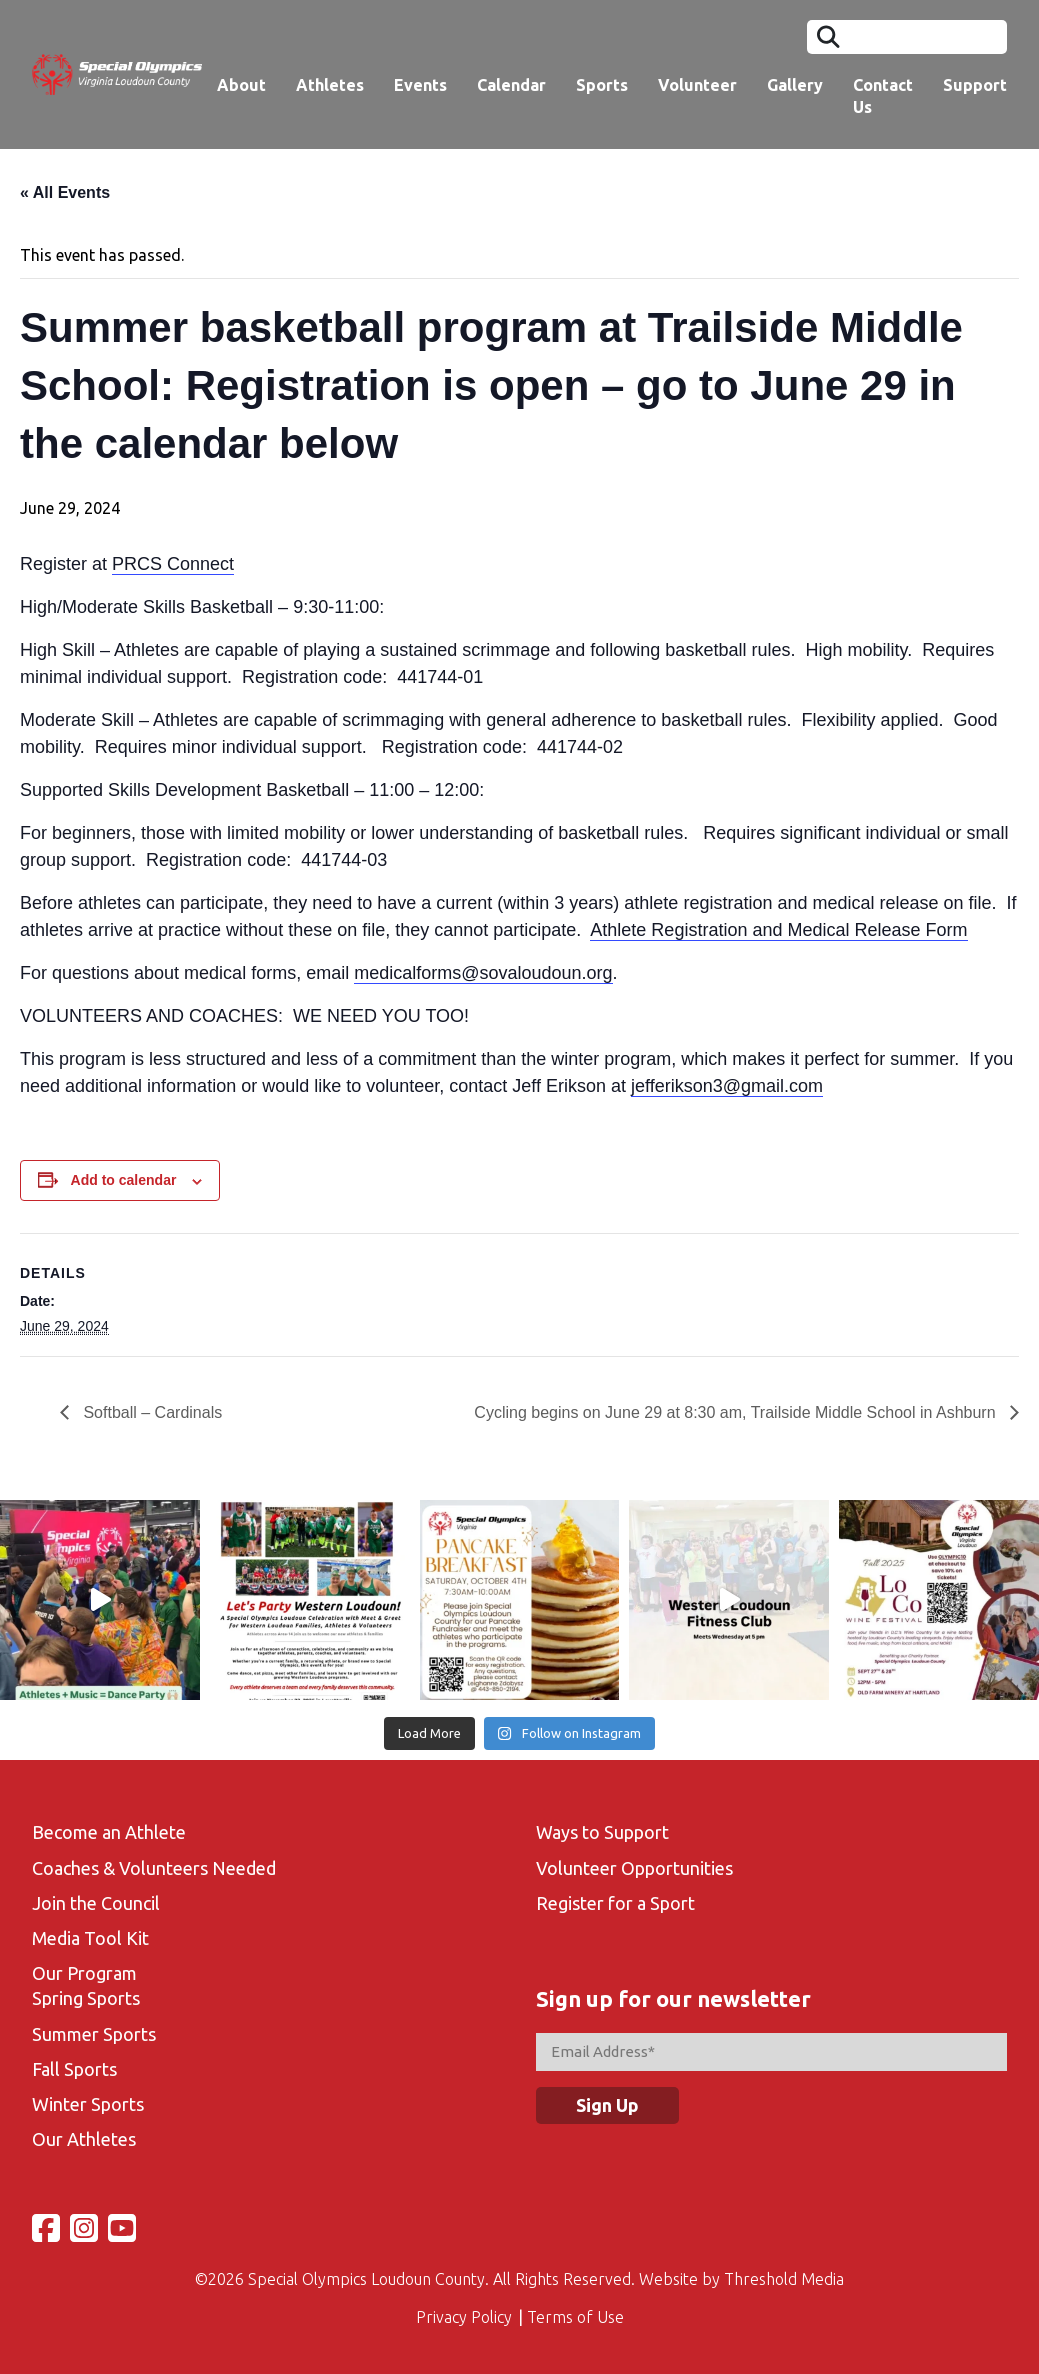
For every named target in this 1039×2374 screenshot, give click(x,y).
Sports (602, 85)
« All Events (65, 192)
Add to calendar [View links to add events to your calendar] (124, 1180)
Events (420, 85)
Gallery (795, 85)
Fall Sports (74, 2069)
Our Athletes (84, 2139)
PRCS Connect (173, 564)
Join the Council (96, 1903)
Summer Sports (94, 2034)
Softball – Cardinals (150, 1412)
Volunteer (697, 85)
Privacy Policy (464, 2317)
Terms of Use (575, 2317)
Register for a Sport (615, 1903)
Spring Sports (86, 1998)
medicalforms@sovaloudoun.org (483, 973)
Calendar (511, 85)
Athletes (330, 85)
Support (975, 85)
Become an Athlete (109, 1832)
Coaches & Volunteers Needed (154, 1868)
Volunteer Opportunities (634, 1868)
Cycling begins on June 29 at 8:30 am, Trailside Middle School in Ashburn (737, 1412)
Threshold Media (784, 2279)
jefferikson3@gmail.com (727, 1086)
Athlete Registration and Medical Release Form (778, 930)
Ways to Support (602, 1832)
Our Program (84, 1973)
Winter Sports (88, 2104)
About (241, 85)
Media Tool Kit (90, 1938)
